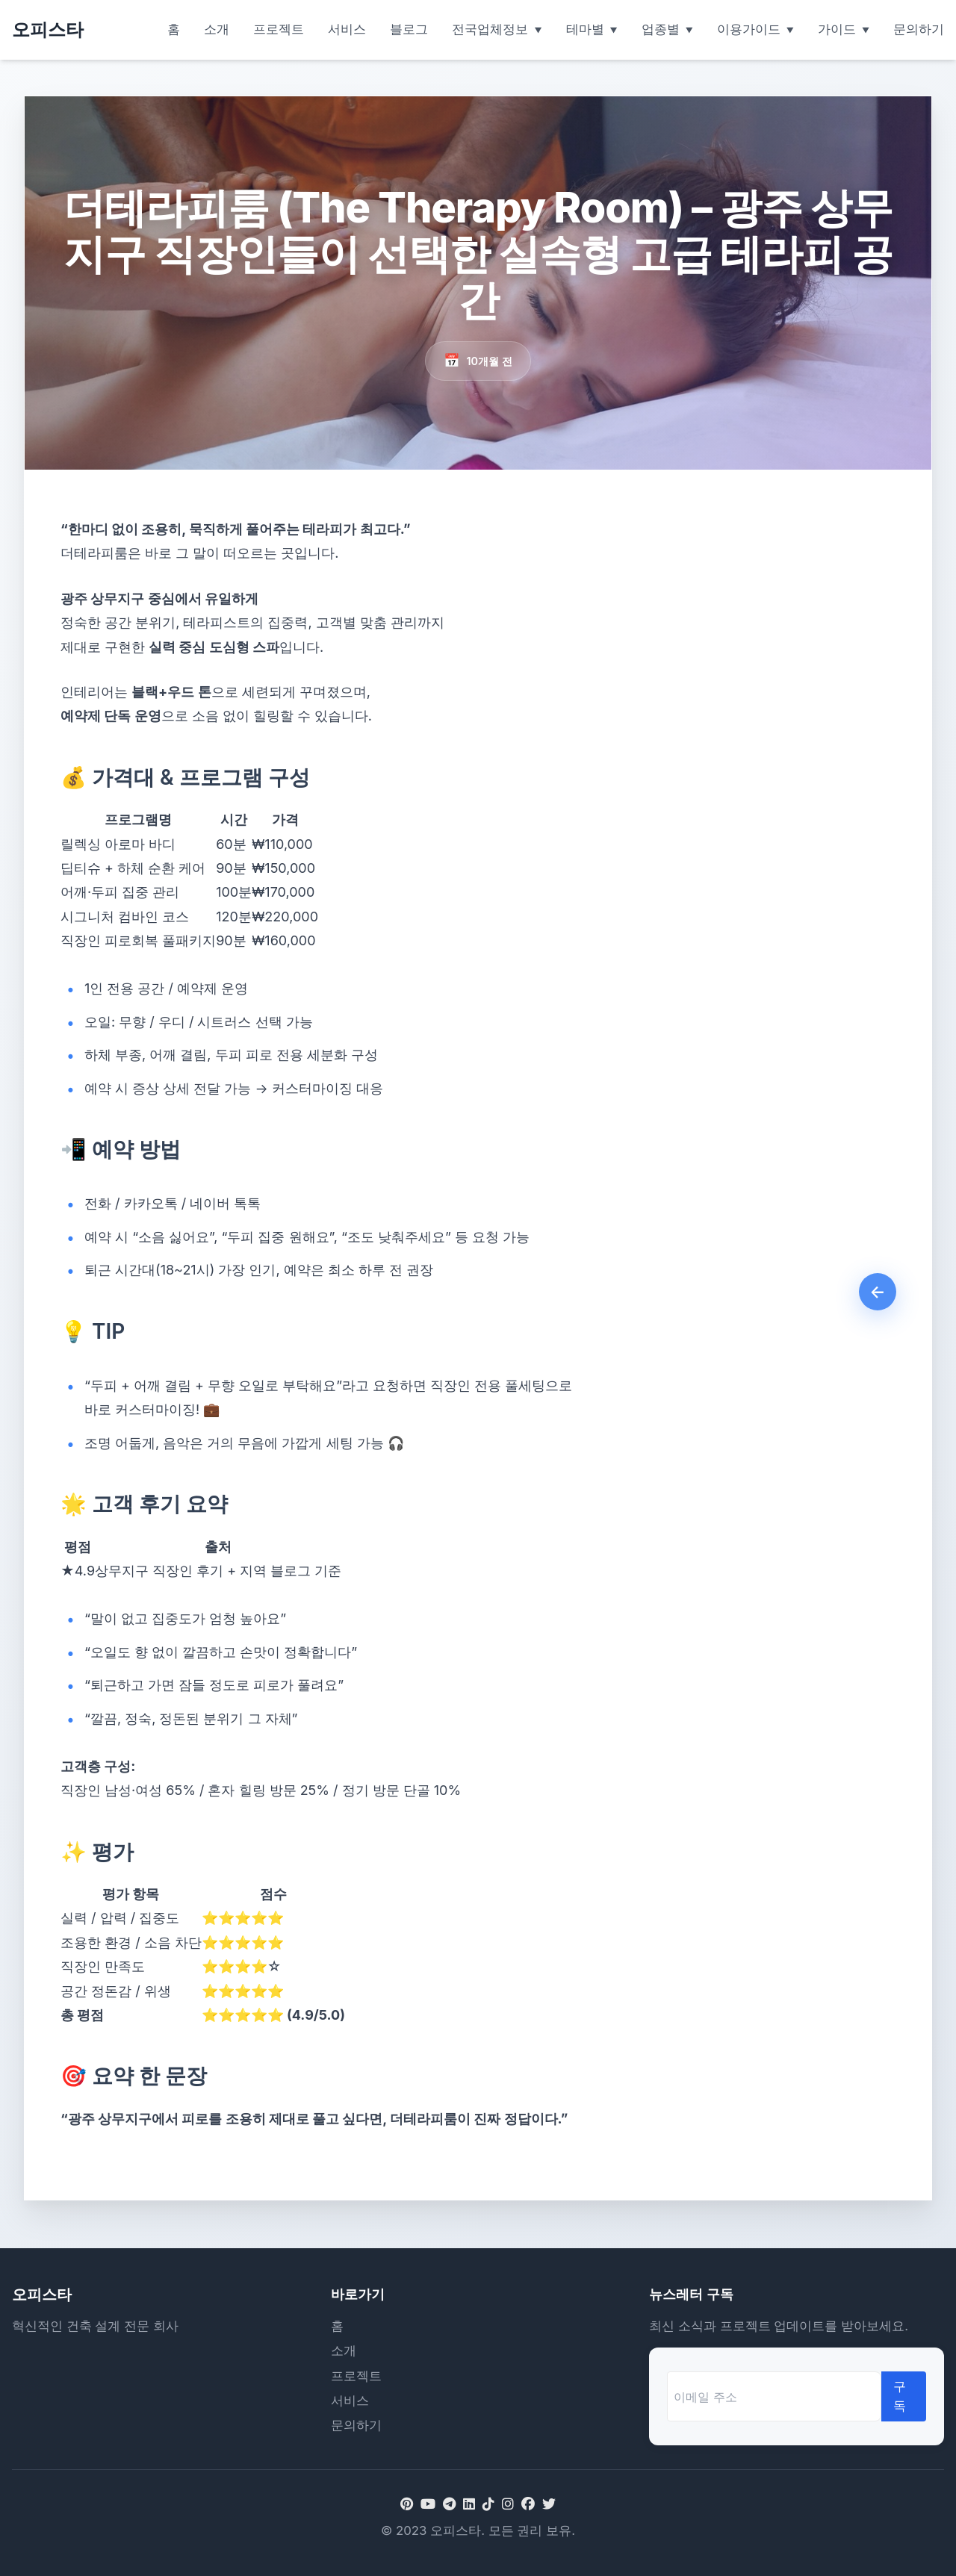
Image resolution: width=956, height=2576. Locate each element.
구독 (899, 2395)
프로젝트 (278, 29)
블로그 (409, 29)
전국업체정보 (490, 29)
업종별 (661, 29)
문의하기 (918, 29)
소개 (216, 29)
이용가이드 (748, 29)
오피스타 (48, 29)
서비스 (347, 29)
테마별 (585, 29)
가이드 (837, 29)
